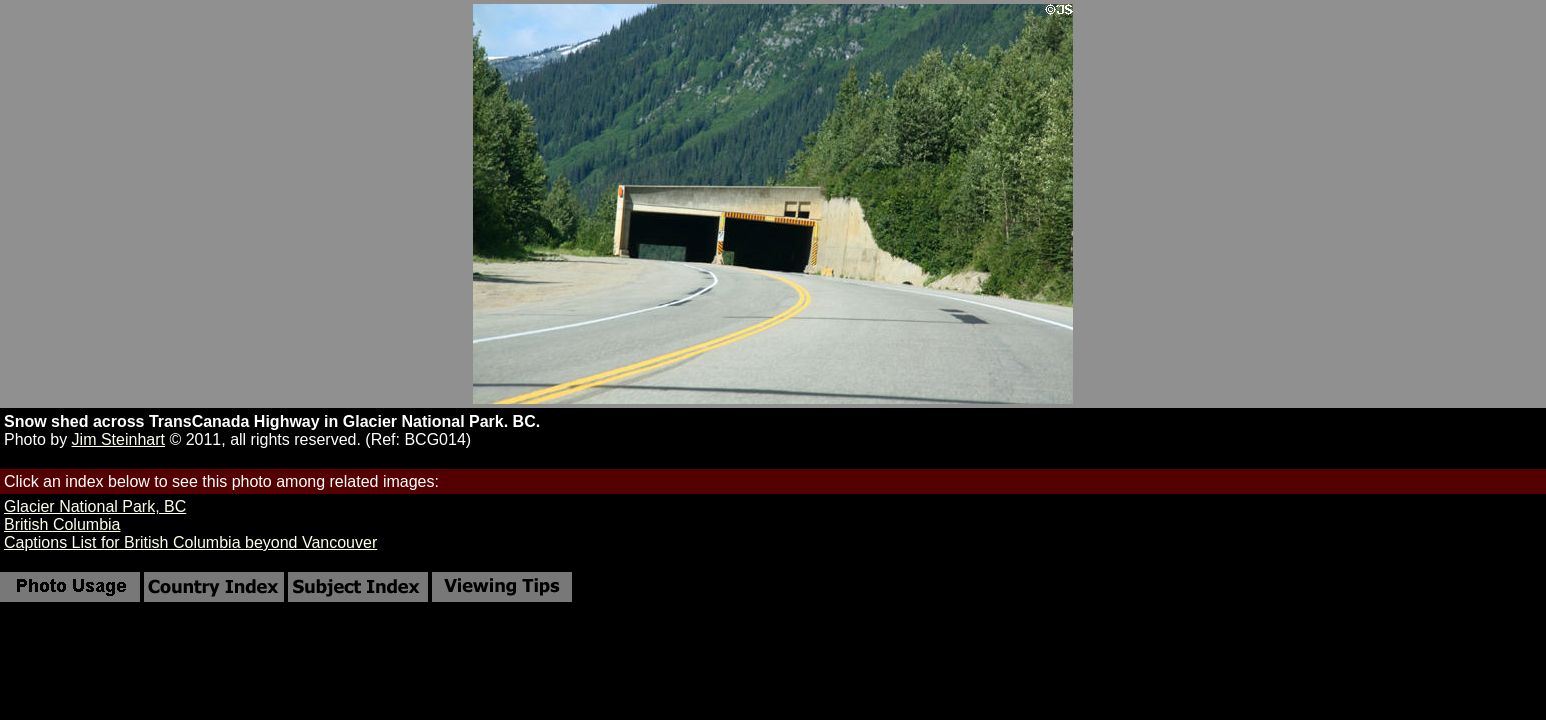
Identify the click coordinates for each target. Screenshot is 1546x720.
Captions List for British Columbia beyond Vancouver (190, 542)
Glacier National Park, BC (95, 506)
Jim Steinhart (118, 439)
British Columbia (62, 524)
